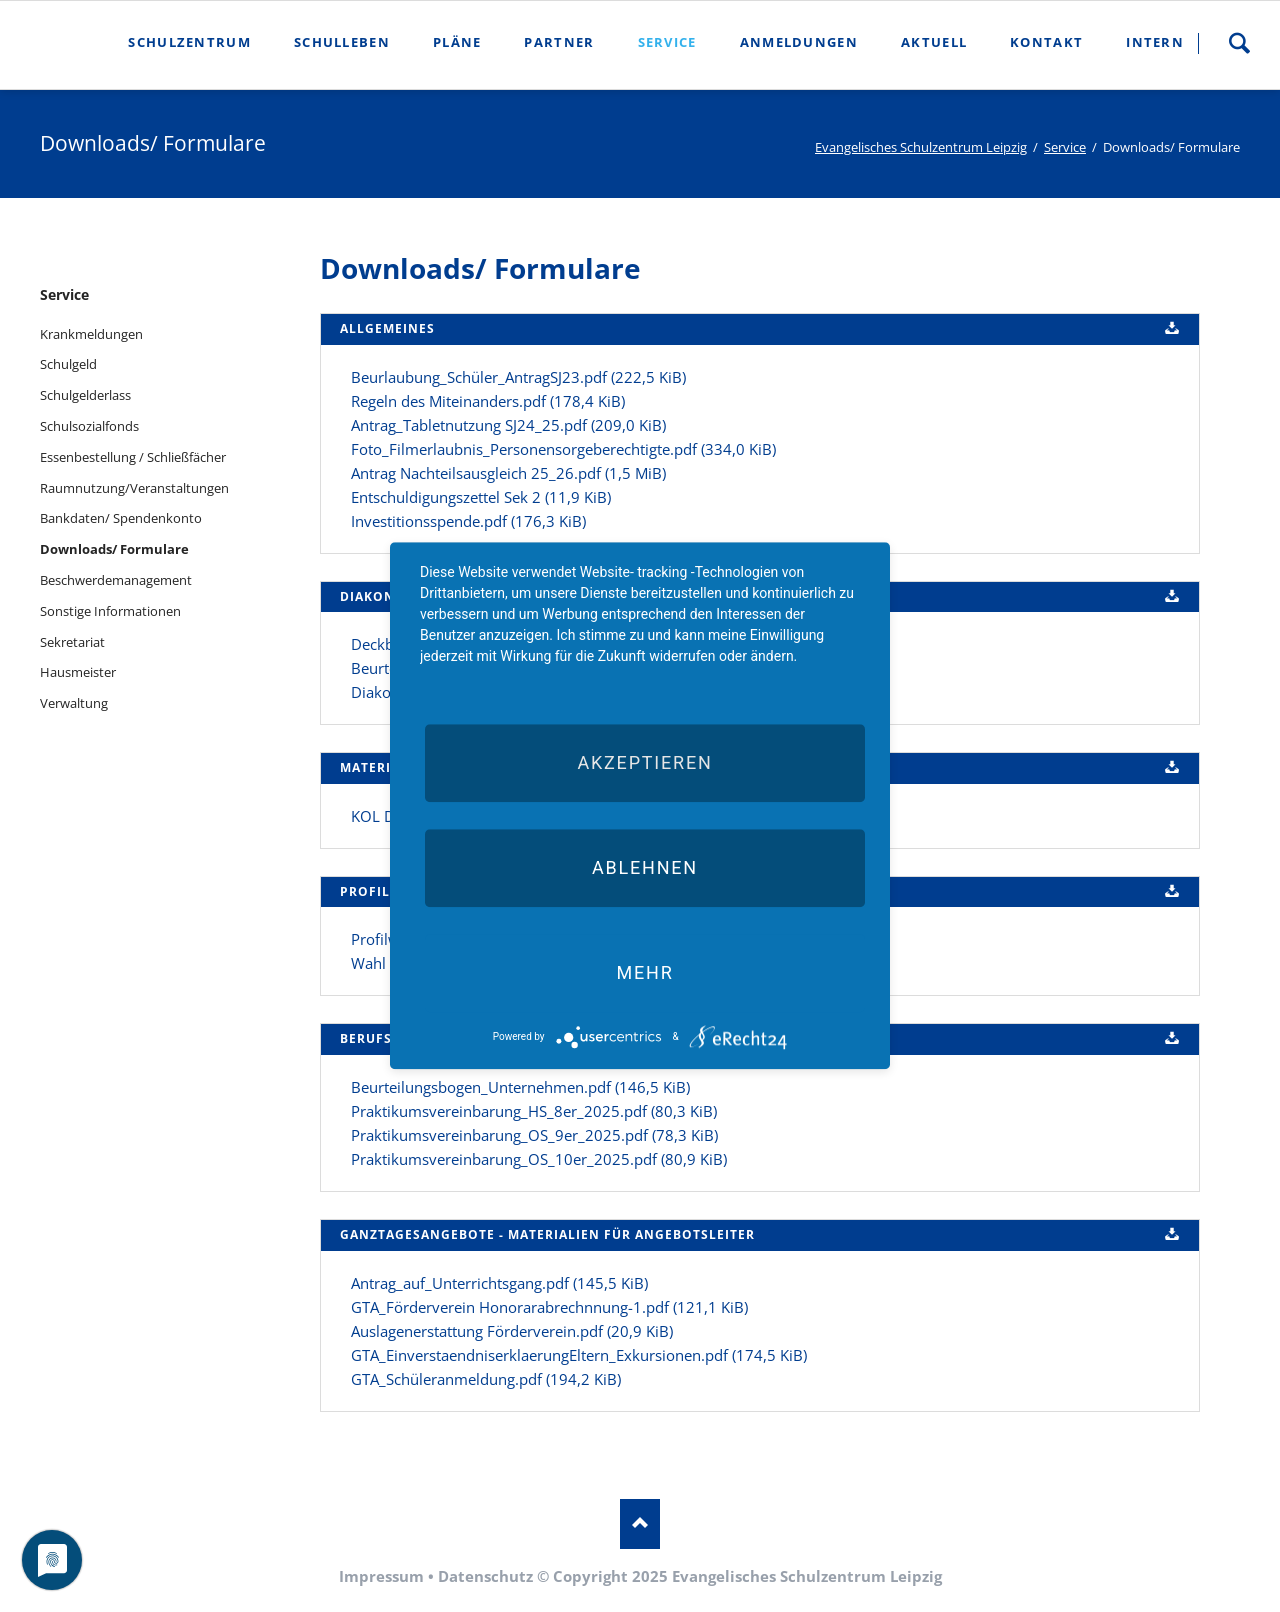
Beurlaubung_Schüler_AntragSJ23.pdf (518, 377)
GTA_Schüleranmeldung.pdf (486, 1379)
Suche (1239, 43)
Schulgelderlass (85, 395)
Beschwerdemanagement (116, 580)
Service (1065, 147)
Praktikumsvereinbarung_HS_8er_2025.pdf (534, 1111)
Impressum (381, 1576)
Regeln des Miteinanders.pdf (488, 401)
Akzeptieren (644, 762)
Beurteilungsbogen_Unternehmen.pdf (520, 1087)
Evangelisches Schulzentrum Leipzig (921, 147)
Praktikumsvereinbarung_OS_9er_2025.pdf (534, 1135)
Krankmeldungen (91, 334)
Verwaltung (74, 703)
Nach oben (640, 1524)
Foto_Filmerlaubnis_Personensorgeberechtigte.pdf (563, 449)
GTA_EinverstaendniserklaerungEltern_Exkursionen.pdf (579, 1355)
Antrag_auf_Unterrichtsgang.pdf (499, 1283)
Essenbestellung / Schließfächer (133, 457)
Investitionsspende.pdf (468, 521)
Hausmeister (78, 672)
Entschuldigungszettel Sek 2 (481, 497)
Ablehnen (645, 867)
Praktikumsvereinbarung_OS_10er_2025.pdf (539, 1159)
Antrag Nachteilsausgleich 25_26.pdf (508, 473)
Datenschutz (485, 1576)
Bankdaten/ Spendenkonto (121, 518)
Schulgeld (68, 364)
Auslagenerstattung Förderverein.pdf (512, 1331)
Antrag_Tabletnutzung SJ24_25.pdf (508, 425)
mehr (644, 972)
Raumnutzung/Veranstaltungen (134, 488)
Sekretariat (72, 642)
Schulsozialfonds (89, 426)
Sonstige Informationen (110, 611)
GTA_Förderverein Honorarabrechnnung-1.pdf (549, 1307)
